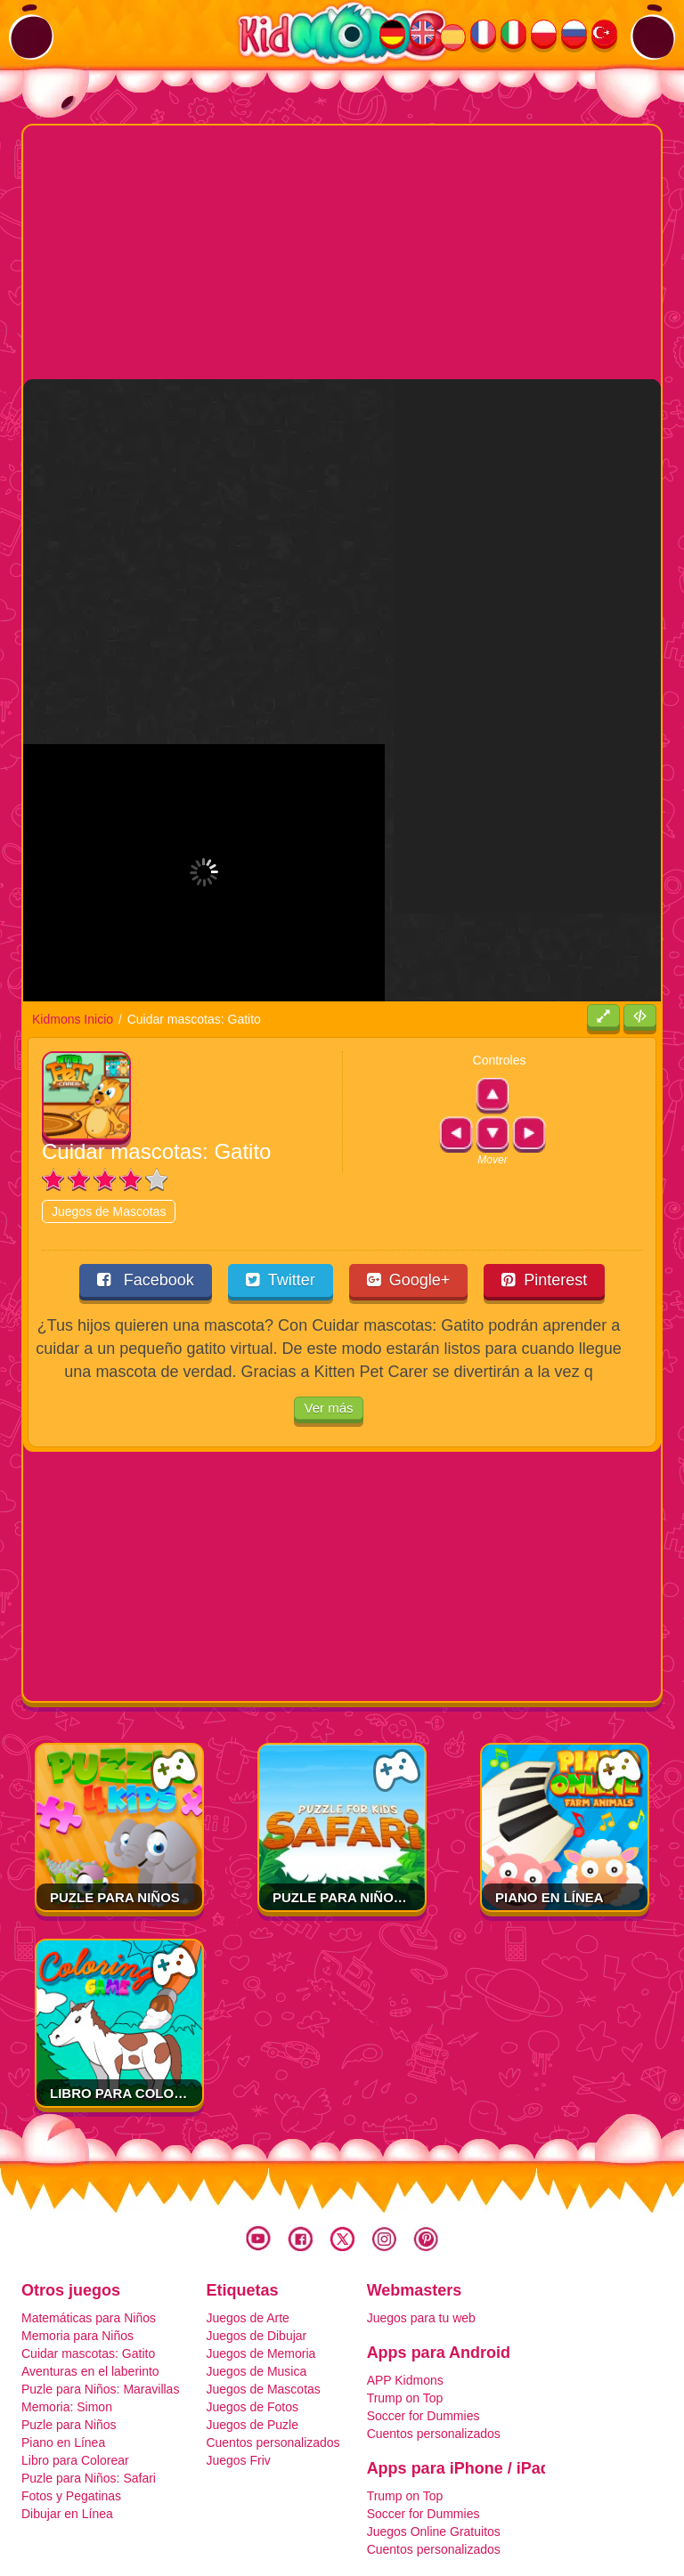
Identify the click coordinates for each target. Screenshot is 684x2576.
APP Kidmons (405, 2292)
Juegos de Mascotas (109, 1123)
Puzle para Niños (115, 1809)
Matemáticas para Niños (88, 2230)
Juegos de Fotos (252, 2319)
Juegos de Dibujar (256, 2247)
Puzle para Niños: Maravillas (100, 2301)
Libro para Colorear (131, 2005)
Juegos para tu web (421, 2230)
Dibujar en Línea (67, 2425)
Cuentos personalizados (272, 2354)
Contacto (485, 2505)
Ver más (328, 1320)
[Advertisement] (353, 250)
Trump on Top (405, 2310)
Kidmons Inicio (72, 931)
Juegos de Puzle (252, 2336)
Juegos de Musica (256, 2283)
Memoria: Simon (66, 2319)
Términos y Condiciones (234, 2505)
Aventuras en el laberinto (90, 2283)
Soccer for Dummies (423, 2328)
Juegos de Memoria (260, 2265)
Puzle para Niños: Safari (366, 1809)
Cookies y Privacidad (378, 2505)
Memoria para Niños (77, 2247)
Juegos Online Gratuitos (434, 2443)
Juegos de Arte (247, 2230)
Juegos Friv (238, 2372)
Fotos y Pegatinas (71, 2408)
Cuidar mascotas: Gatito (88, 2265)
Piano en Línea (549, 1809)
